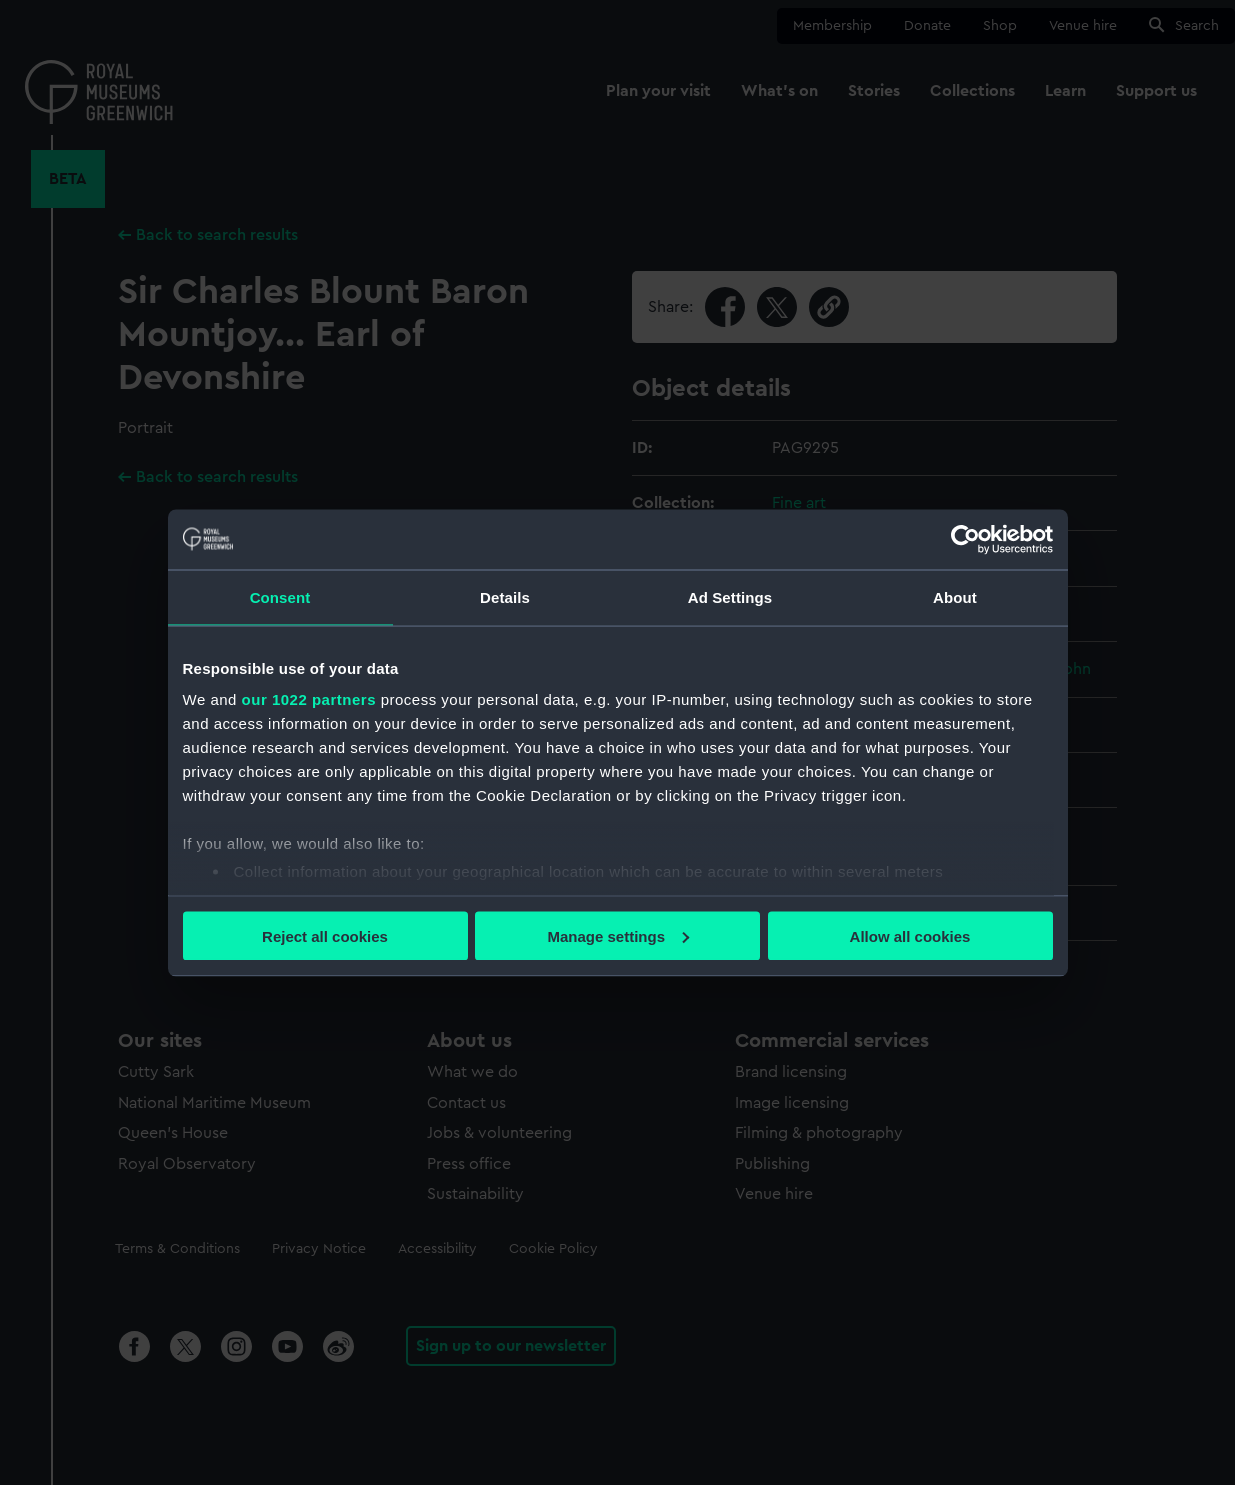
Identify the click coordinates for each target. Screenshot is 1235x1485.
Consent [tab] (280, 596)
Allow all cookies (910, 935)
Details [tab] (505, 596)
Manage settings (618, 935)
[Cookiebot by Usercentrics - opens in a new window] (965, 539)
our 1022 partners (309, 699)
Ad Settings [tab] (730, 596)
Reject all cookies (325, 935)
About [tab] (955, 596)
